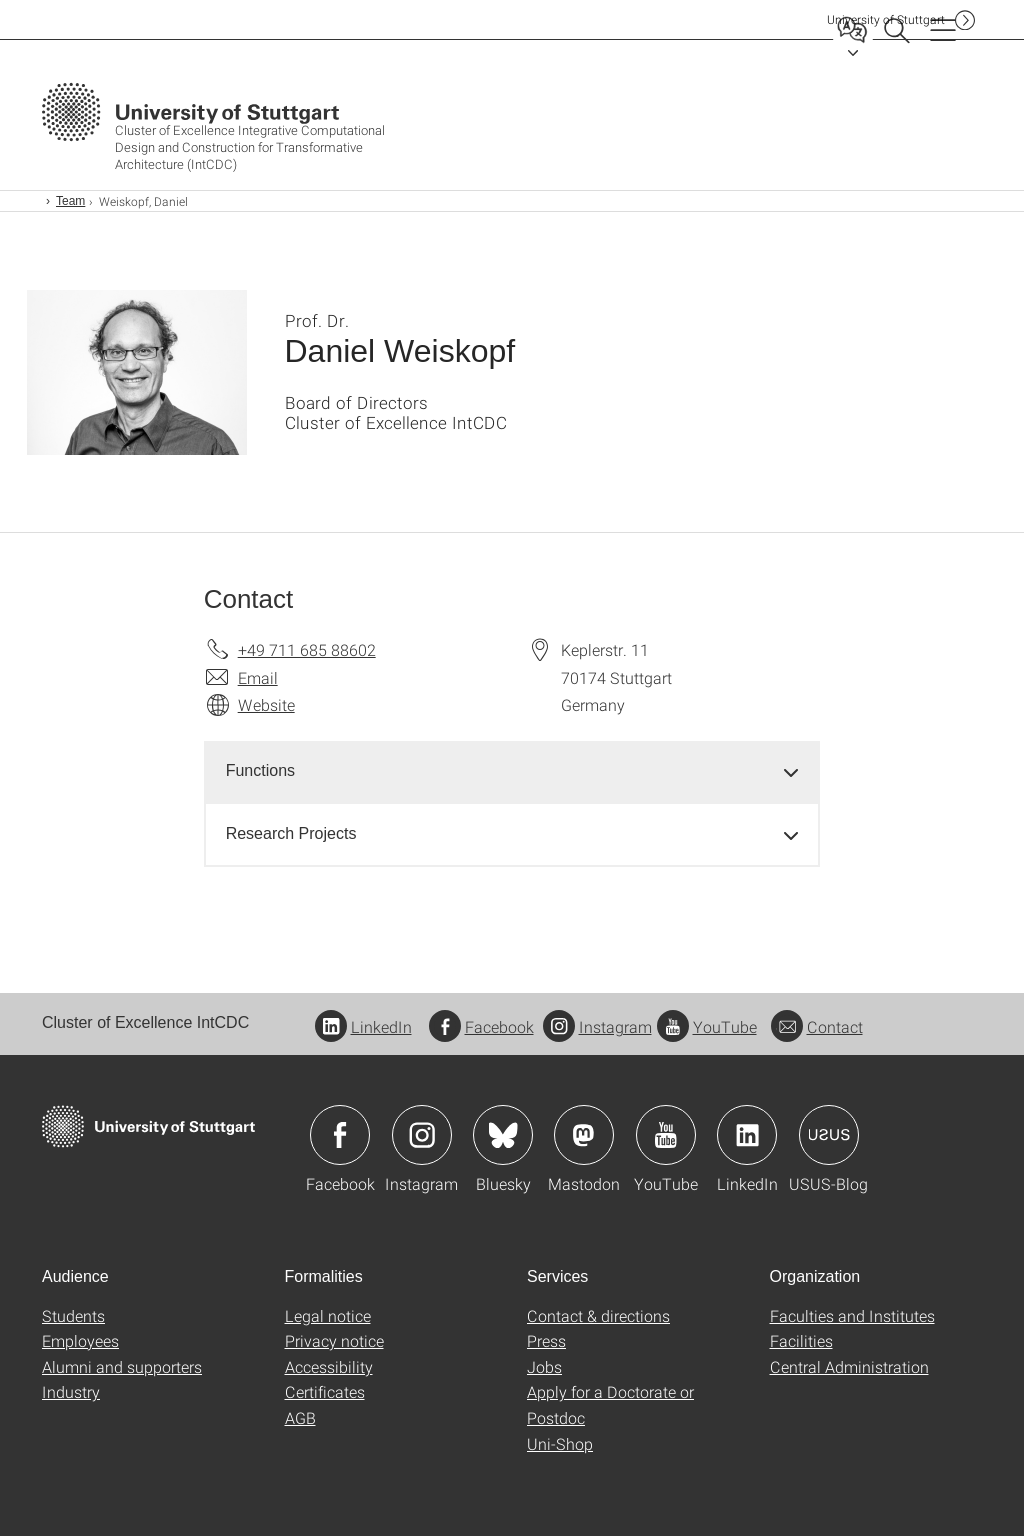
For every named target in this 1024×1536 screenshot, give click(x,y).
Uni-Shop (560, 1443)
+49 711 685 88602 (307, 649)
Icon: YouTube (666, 1135)
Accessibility (329, 1366)
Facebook (481, 1026)
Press (546, 1340)
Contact (817, 1026)
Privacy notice (334, 1340)
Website (266, 704)
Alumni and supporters (122, 1366)
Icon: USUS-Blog (829, 1135)
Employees (80, 1340)
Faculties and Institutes (852, 1315)
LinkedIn (363, 1026)
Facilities (801, 1340)
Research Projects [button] (291, 833)
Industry (71, 1391)
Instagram (597, 1026)
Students (73, 1315)
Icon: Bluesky (503, 1135)
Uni (886, 19)
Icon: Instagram (422, 1135)
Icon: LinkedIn (747, 1135)
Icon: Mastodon (584, 1135)
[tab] (512, 771)
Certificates (325, 1391)
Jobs (544, 1366)
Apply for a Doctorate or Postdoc (610, 1404)
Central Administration (849, 1366)
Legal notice (328, 1315)
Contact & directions (598, 1315)
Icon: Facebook (340, 1135)
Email (258, 677)
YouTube (707, 1026)
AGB (300, 1417)
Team (70, 201)
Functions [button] (260, 770)
